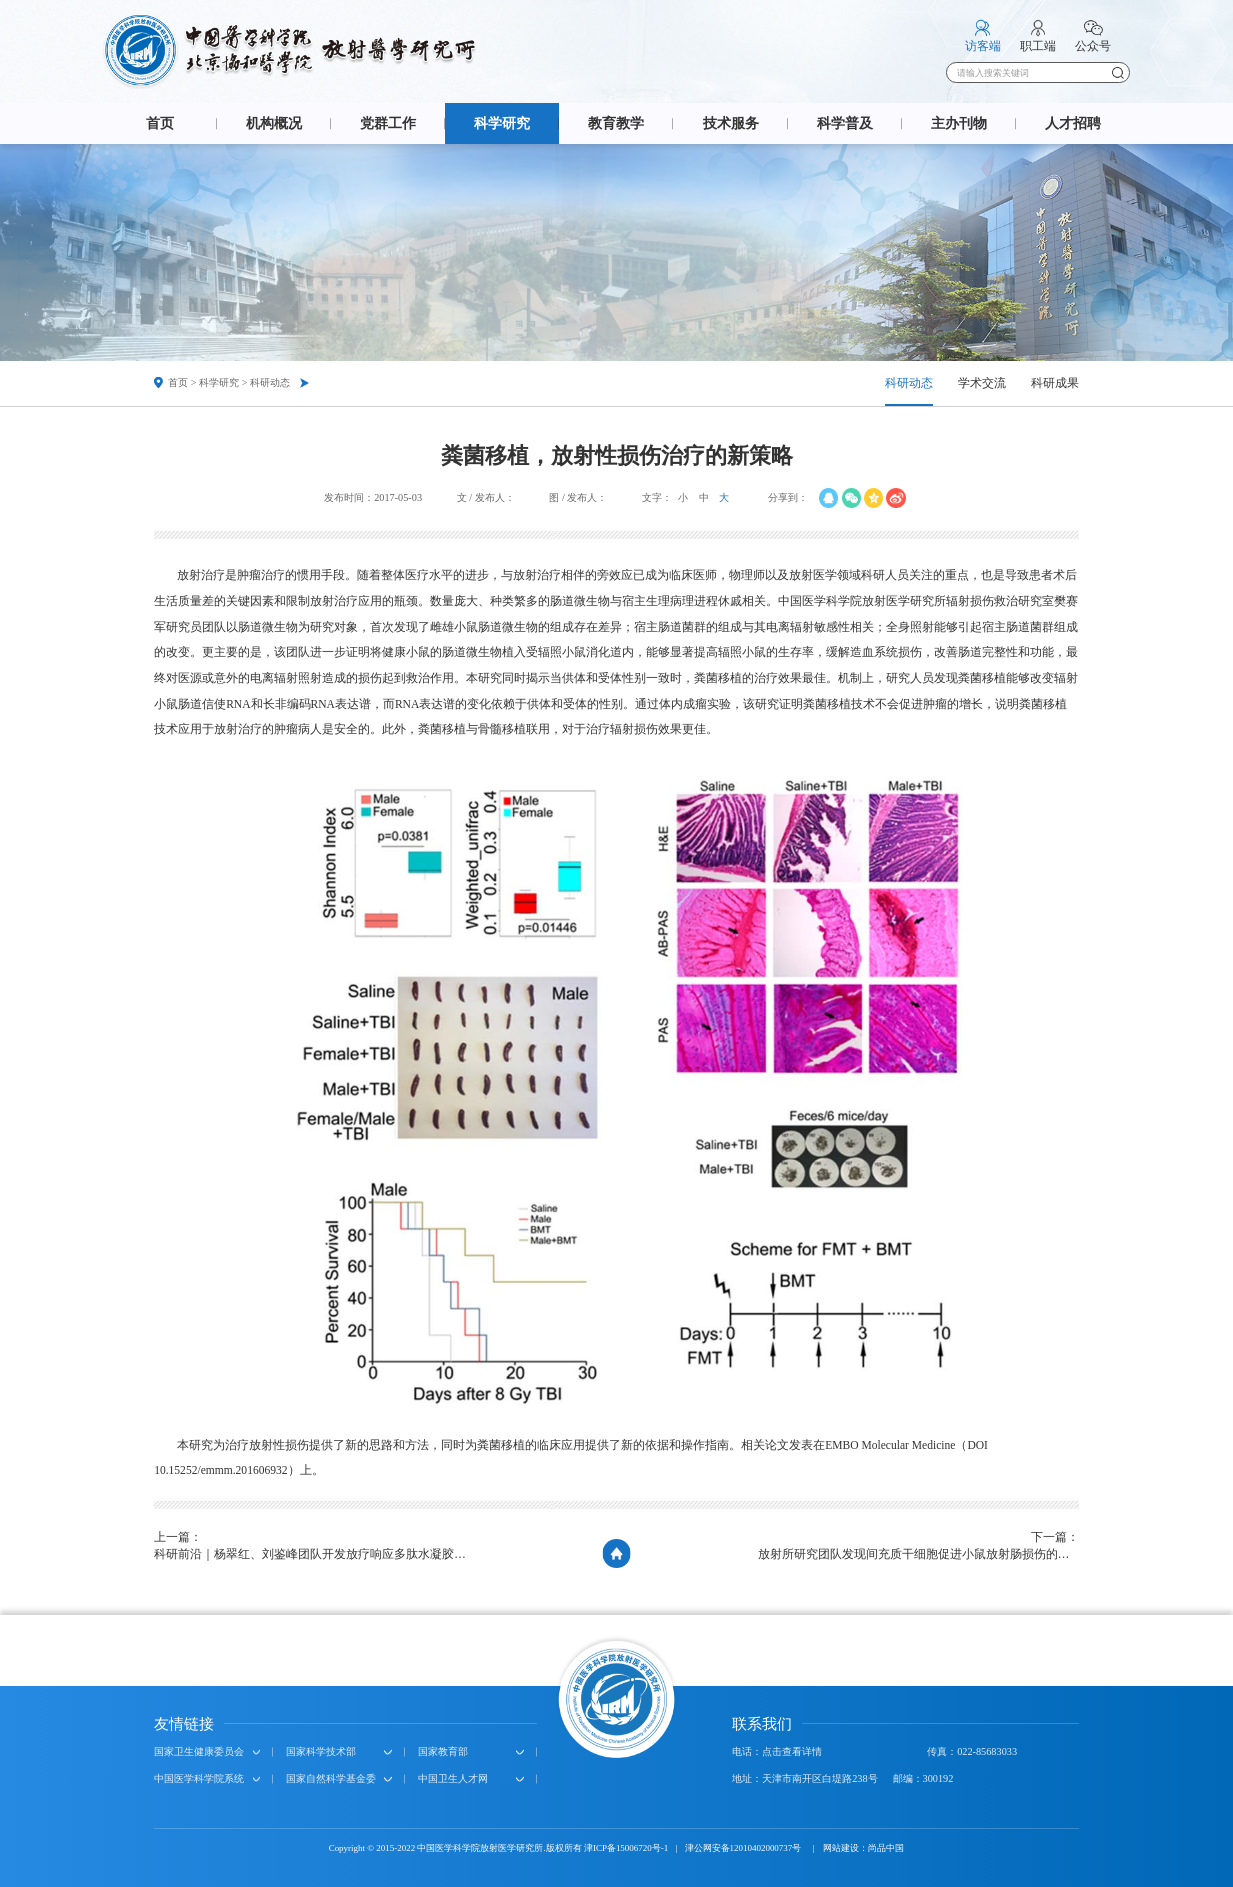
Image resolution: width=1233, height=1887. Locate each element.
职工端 (1038, 46)
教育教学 (616, 123)
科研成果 (1055, 383)
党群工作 (388, 123)
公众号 (1093, 46)
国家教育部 (443, 1751)
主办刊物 (959, 123)
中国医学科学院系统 (199, 1778)
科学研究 (502, 123)
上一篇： (314, 1547)
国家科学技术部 (321, 1751)
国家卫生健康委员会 (199, 1751)
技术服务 (731, 123)
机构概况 (274, 123)
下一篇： (918, 1547)
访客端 (983, 46)
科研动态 (909, 383)
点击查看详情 (792, 1751)
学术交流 (982, 383)
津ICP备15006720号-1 (626, 1848)
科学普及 (845, 123)
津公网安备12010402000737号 (744, 1848)
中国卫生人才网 (453, 1778)
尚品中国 (886, 1848)
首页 (160, 123)
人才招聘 (1073, 123)
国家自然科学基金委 (331, 1778)
